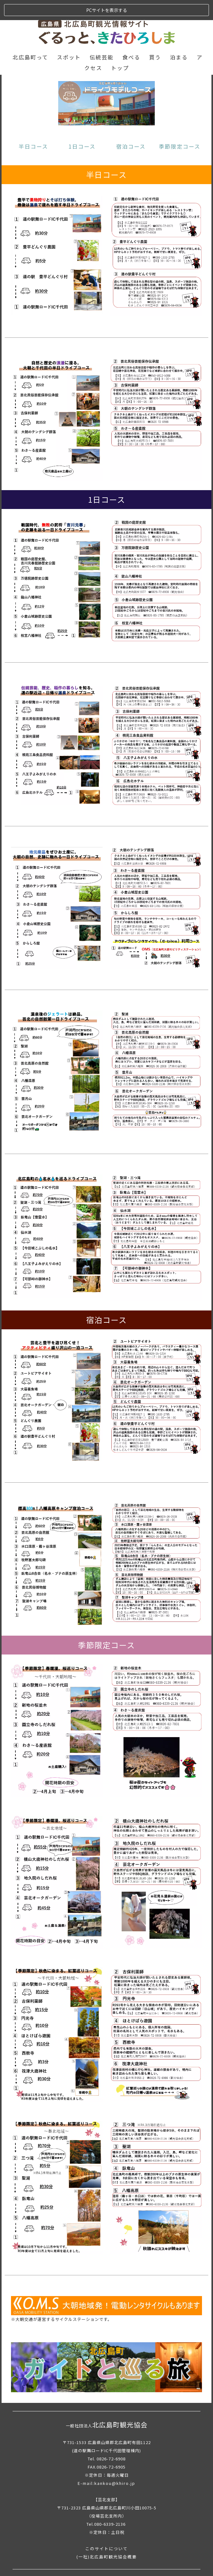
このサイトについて (106, 2528)
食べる (131, 37)
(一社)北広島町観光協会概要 (106, 2536)
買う (155, 37)
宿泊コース (131, 126)
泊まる (179, 37)
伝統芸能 (102, 37)
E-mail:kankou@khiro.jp (106, 2463)
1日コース (82, 126)
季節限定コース (179, 126)
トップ (120, 48)
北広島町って (30, 37)
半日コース (33, 126)
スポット (69, 37)
